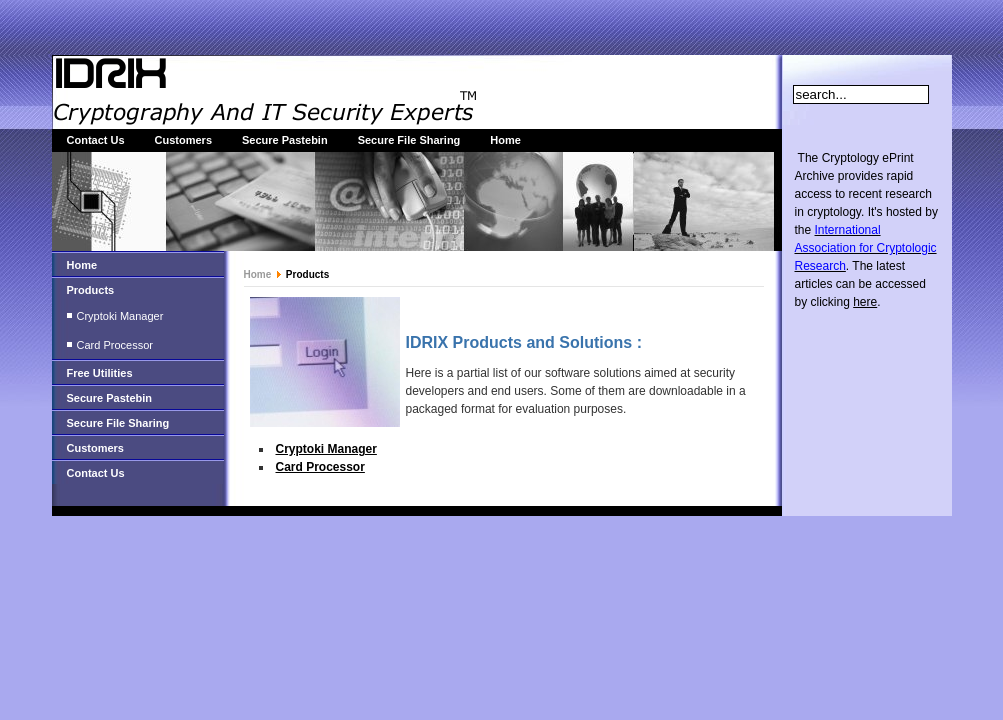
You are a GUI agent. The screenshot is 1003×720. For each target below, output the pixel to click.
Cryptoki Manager (120, 316)
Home (505, 140)
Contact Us (96, 140)
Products (91, 290)
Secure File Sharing (409, 140)
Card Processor (115, 345)
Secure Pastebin (285, 140)
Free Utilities (100, 373)
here (865, 302)
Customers (183, 140)
